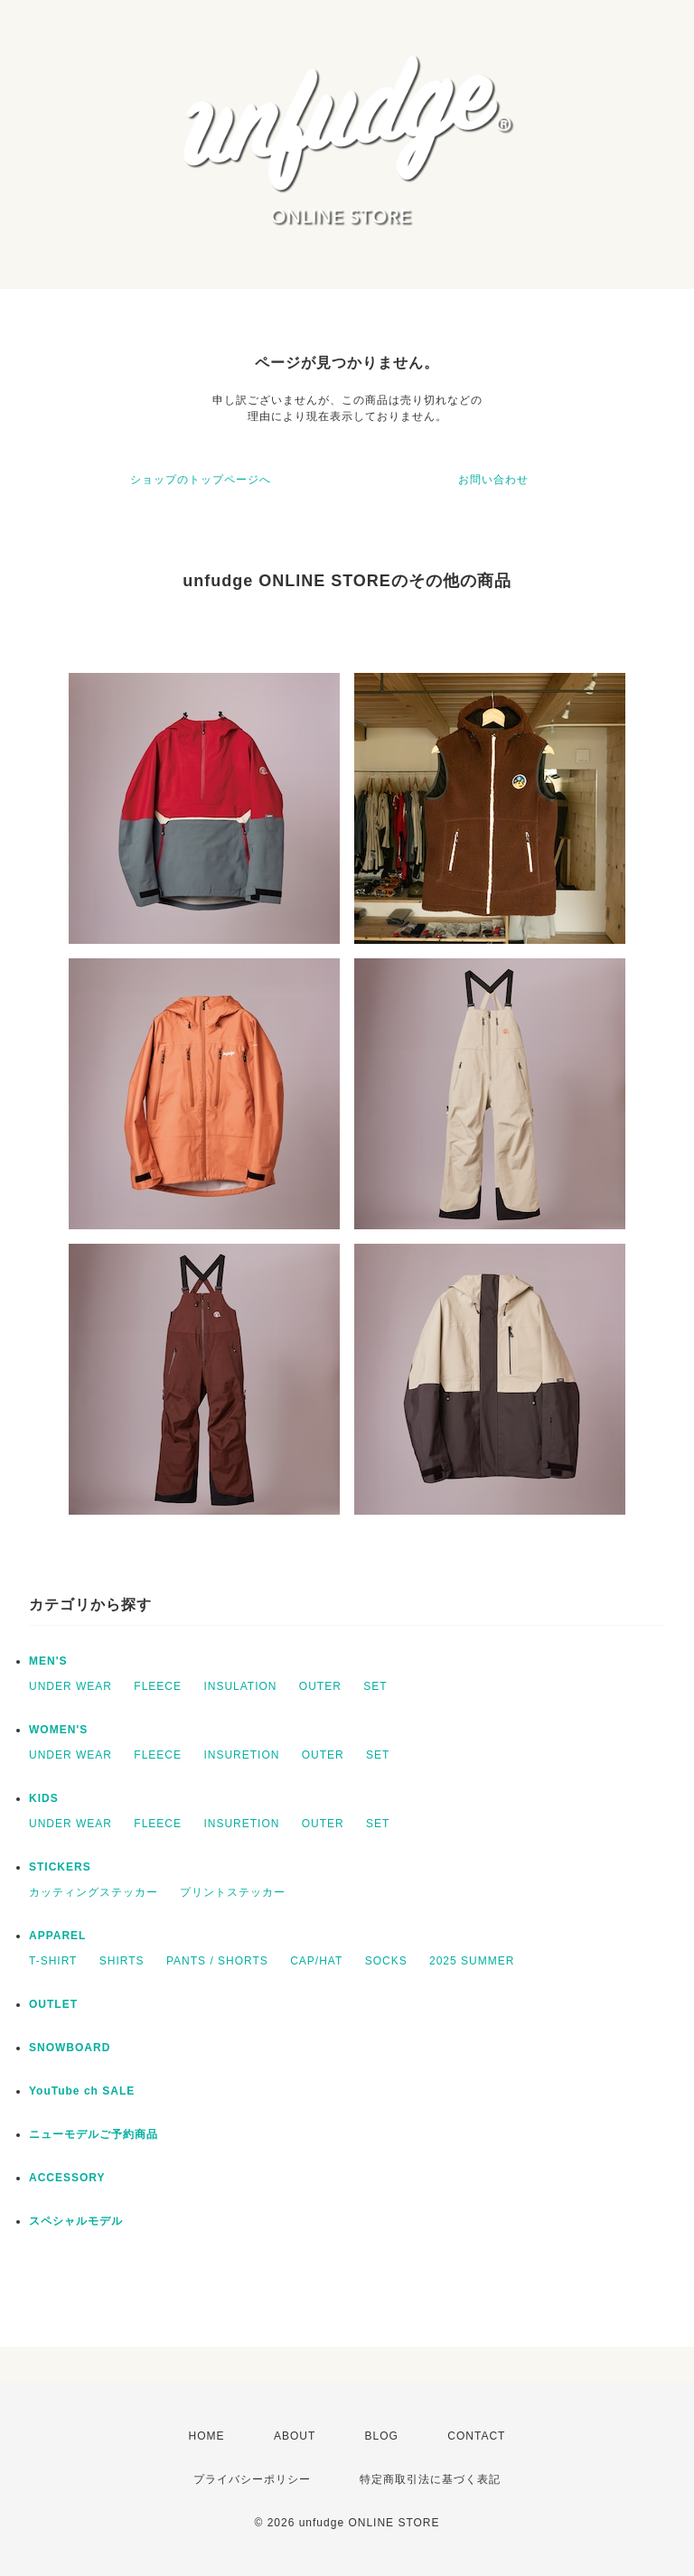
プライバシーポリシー (252, 2479)
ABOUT (294, 2436)
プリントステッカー (233, 1892)
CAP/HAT (316, 1961)
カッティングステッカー (93, 1892)
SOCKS (386, 1961)
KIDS (44, 1798)
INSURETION (241, 1755)
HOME (207, 2436)
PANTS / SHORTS (217, 1961)
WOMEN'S (58, 1729)
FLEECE (158, 1686)
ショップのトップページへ (200, 479)
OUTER (320, 1686)
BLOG (382, 2436)
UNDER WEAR (70, 1686)
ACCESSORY (67, 2177)
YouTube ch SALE (82, 2091)
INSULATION (240, 1686)
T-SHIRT (53, 1961)
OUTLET (53, 2004)
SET (375, 1686)
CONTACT (476, 2436)
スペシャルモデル (76, 2221)
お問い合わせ (493, 479)
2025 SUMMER (471, 1961)
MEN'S (48, 1661)
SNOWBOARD (69, 2047)
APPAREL (57, 1935)
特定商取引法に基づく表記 (430, 2479)
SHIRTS (122, 1961)
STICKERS (60, 1867)
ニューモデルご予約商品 (93, 2134)
